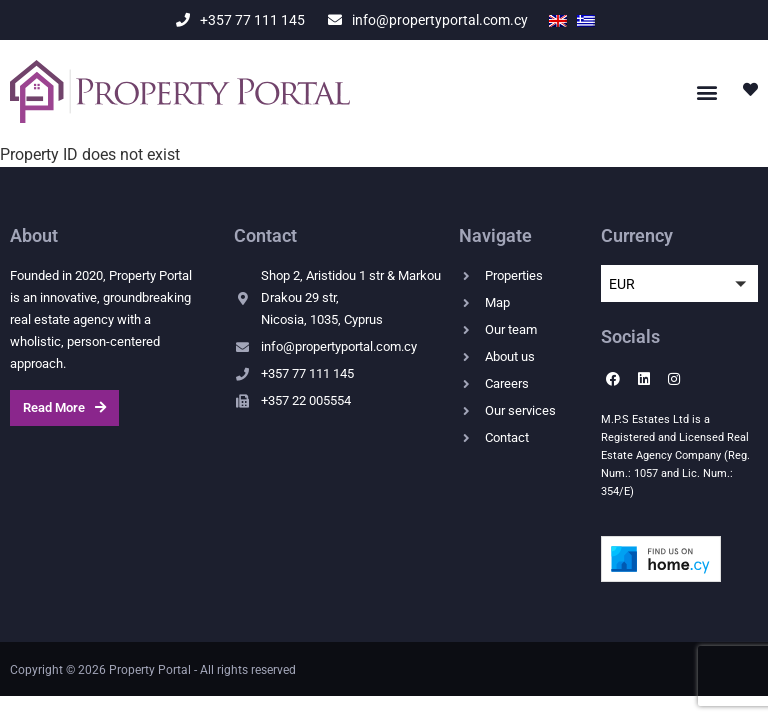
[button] (706, 91)
